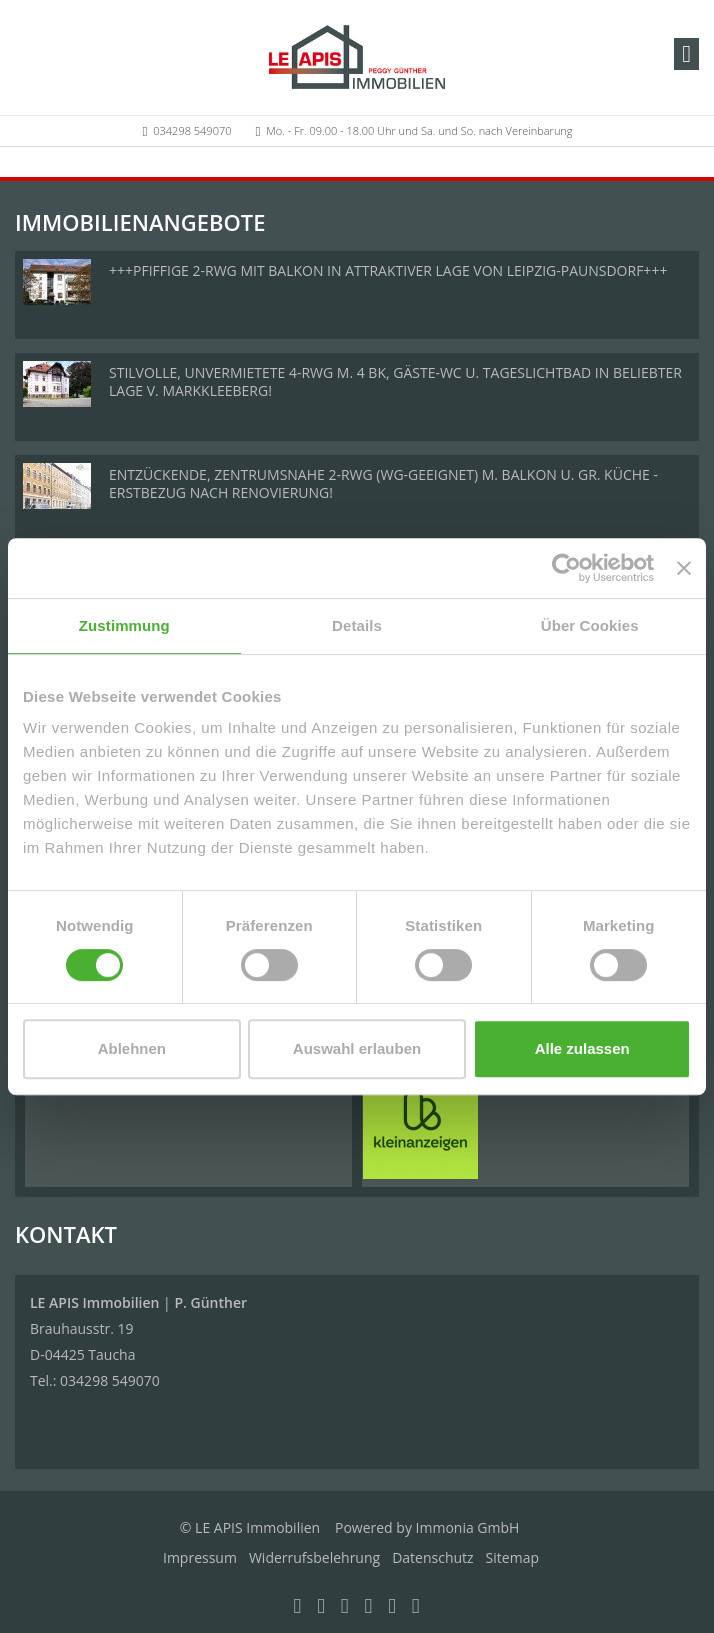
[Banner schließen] (684, 568)
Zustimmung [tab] (124, 625)
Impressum (200, 1557)
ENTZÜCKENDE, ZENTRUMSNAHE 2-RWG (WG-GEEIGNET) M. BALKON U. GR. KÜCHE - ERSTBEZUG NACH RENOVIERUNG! (383, 483)
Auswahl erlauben (357, 1048)
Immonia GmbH (468, 1527)
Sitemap (512, 1557)
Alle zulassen (582, 1048)
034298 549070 (192, 130)
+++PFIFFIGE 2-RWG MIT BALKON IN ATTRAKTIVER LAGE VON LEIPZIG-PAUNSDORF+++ (388, 270)
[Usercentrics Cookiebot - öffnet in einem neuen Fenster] (566, 568)
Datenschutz (432, 1557)
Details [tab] (357, 625)
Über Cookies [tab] (590, 625)
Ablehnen (132, 1048)
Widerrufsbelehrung (314, 1557)
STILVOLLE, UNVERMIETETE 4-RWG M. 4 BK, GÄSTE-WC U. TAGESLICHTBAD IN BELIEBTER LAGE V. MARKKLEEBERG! (395, 381)
